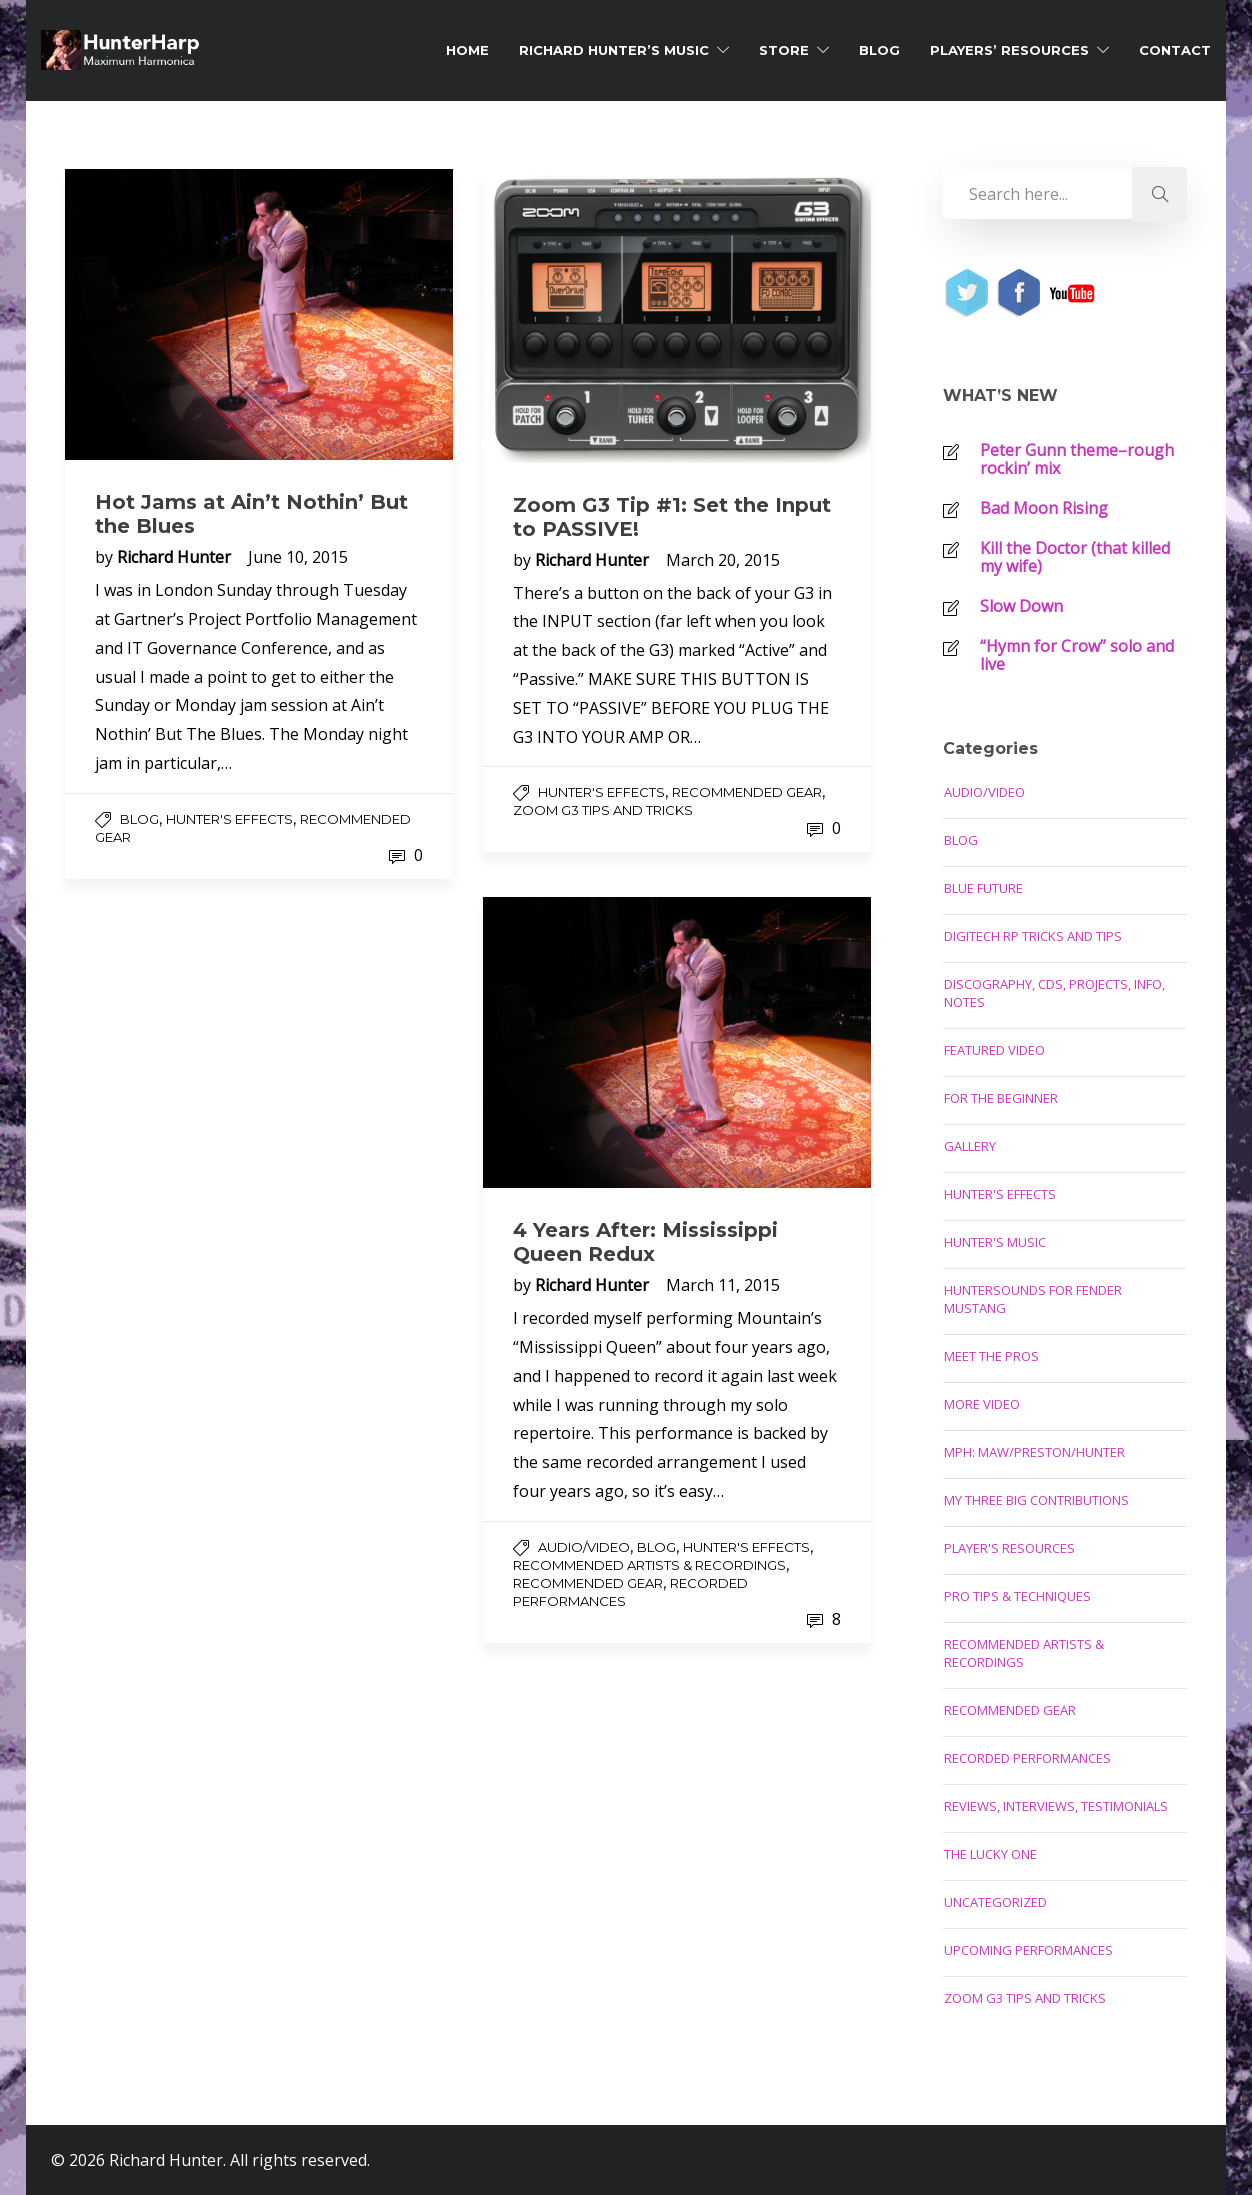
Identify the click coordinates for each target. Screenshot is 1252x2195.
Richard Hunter (176, 557)
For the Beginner (1001, 1098)
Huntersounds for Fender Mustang (1033, 1299)
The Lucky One (990, 1854)
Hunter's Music (995, 1242)
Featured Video (994, 1050)
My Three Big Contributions (1036, 1500)
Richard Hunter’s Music (614, 50)
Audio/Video (584, 1547)
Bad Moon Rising (1044, 508)
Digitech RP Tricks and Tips (1033, 936)
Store (784, 50)
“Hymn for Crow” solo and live (1077, 655)
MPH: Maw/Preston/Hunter (1034, 1452)
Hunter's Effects (229, 819)
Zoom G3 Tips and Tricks (603, 810)
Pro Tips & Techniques (1017, 1596)
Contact (1175, 50)
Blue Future (983, 888)
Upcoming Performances (1028, 1950)
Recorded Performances (1027, 1758)
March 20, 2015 (723, 560)
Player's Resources (1009, 1548)
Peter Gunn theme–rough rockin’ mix (1077, 459)
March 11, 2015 (723, 1285)
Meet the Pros (991, 1356)
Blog (879, 50)
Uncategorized (995, 1902)
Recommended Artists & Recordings (649, 1565)
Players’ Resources (1009, 50)
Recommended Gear (747, 792)
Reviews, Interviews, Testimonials (1056, 1806)
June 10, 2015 (298, 557)
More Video (982, 1404)
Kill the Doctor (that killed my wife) (1075, 557)
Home (467, 50)
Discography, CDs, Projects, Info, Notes (1054, 993)
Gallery (970, 1146)
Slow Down (1021, 606)
